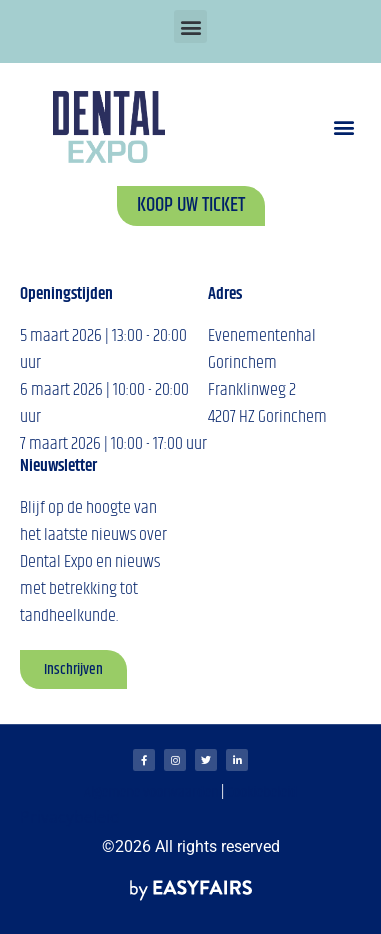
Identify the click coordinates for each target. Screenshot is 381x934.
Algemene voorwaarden (151, 792)
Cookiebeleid (262, 792)
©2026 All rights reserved (191, 846)
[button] (190, 26)
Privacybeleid (70, 817)
